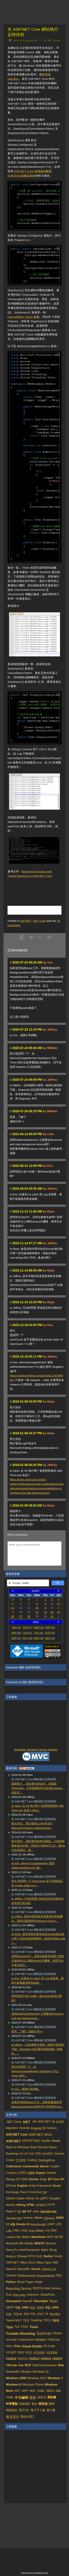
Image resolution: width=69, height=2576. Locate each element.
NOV (39, 1638)
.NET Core (39, 920)
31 (52, 1616)
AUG (50, 1632)
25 (58, 1612)
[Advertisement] (38, 887)
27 (20, 1616)
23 (45, 1612)
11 (58, 1603)
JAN (16, 1627)
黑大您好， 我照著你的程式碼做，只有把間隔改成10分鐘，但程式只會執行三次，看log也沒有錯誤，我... (38, 1846)
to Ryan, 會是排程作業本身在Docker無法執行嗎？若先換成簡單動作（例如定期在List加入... (38, 1938)
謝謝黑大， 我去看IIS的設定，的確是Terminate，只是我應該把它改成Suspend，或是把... (38, 1788)
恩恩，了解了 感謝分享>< (27, 2031)
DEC (50, 1638)
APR (50, 1627)
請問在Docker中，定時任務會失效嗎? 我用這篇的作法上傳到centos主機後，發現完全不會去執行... (37, 1961)
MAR (39, 1627)
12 (12, 1607)
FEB (27, 1627)
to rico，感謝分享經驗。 (26, 2088)
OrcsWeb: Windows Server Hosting (35, 1749)
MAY (16, 1632)
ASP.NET (25, 920)
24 (52, 1612)
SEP (16, 1638)
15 (37, 1607)
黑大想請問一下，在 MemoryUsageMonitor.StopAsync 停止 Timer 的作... (35, 2071)
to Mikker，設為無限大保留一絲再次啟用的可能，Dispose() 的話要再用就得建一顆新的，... (37, 2049)
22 (37, 1612)
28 (28, 1616)
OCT (28, 1638)
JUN (27, 1632)
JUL (38, 1632)
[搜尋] (28, 1583)
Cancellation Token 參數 (23, 316)
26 (12, 1616)
